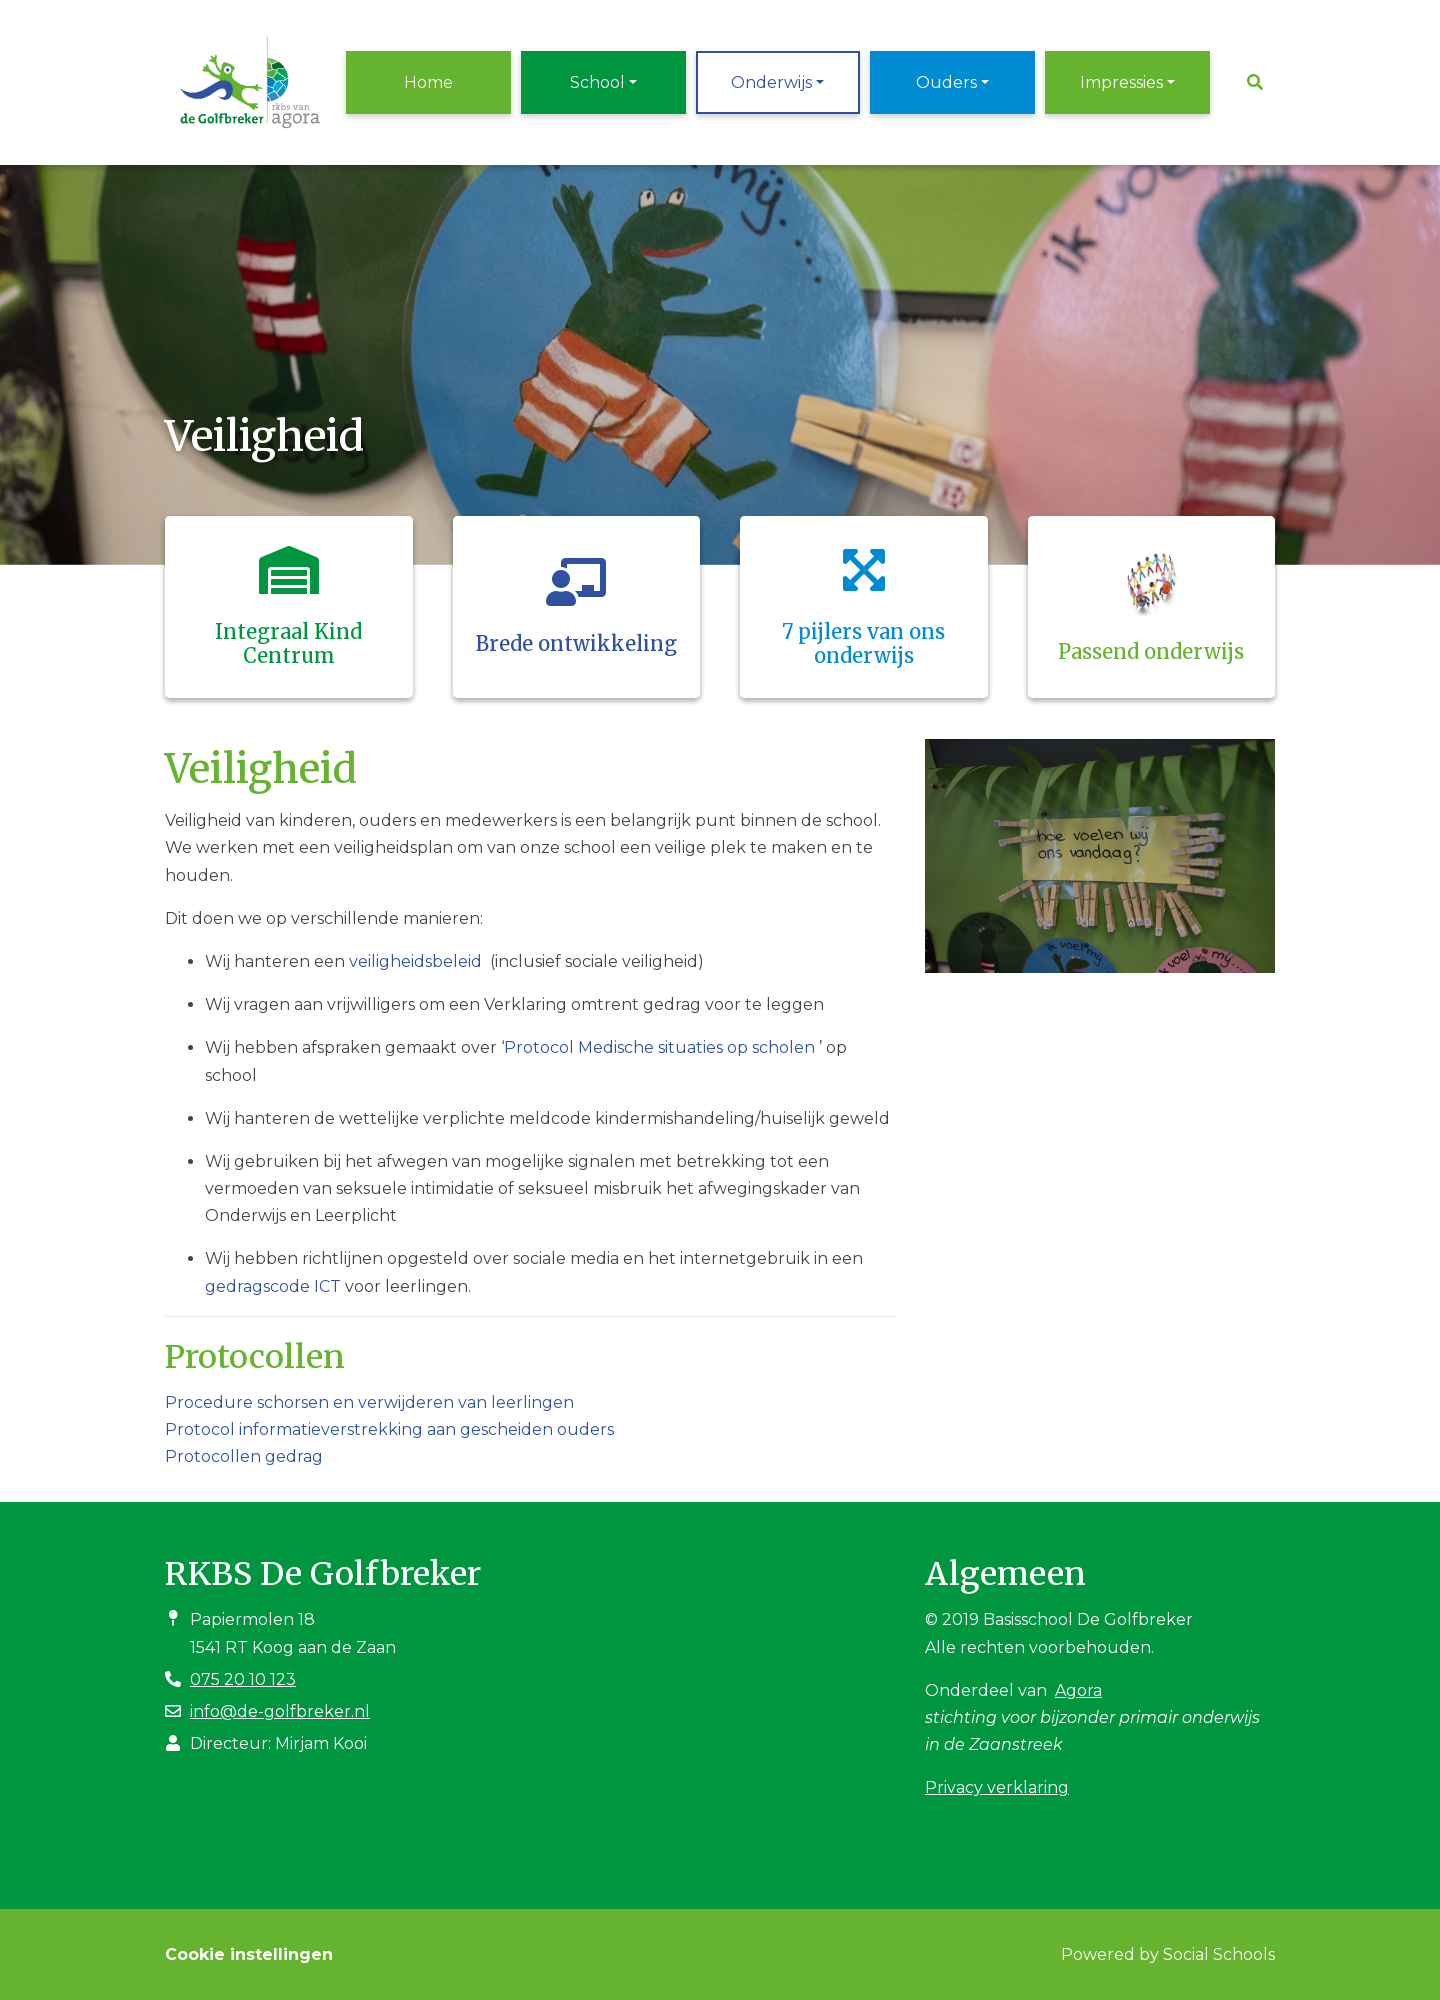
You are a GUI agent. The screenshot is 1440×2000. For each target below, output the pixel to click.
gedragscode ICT (273, 1286)
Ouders (946, 82)
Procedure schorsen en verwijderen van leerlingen (369, 1402)
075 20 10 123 (243, 1679)
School (597, 82)
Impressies (1121, 82)
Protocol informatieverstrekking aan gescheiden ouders (389, 1429)
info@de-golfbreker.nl (280, 1711)
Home (428, 82)
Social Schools (1219, 1954)
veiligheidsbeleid (415, 961)
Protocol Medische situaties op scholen (659, 1047)
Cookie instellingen (249, 1954)
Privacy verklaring (997, 1787)
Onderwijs (771, 82)
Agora (1078, 1690)
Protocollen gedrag (244, 1456)
